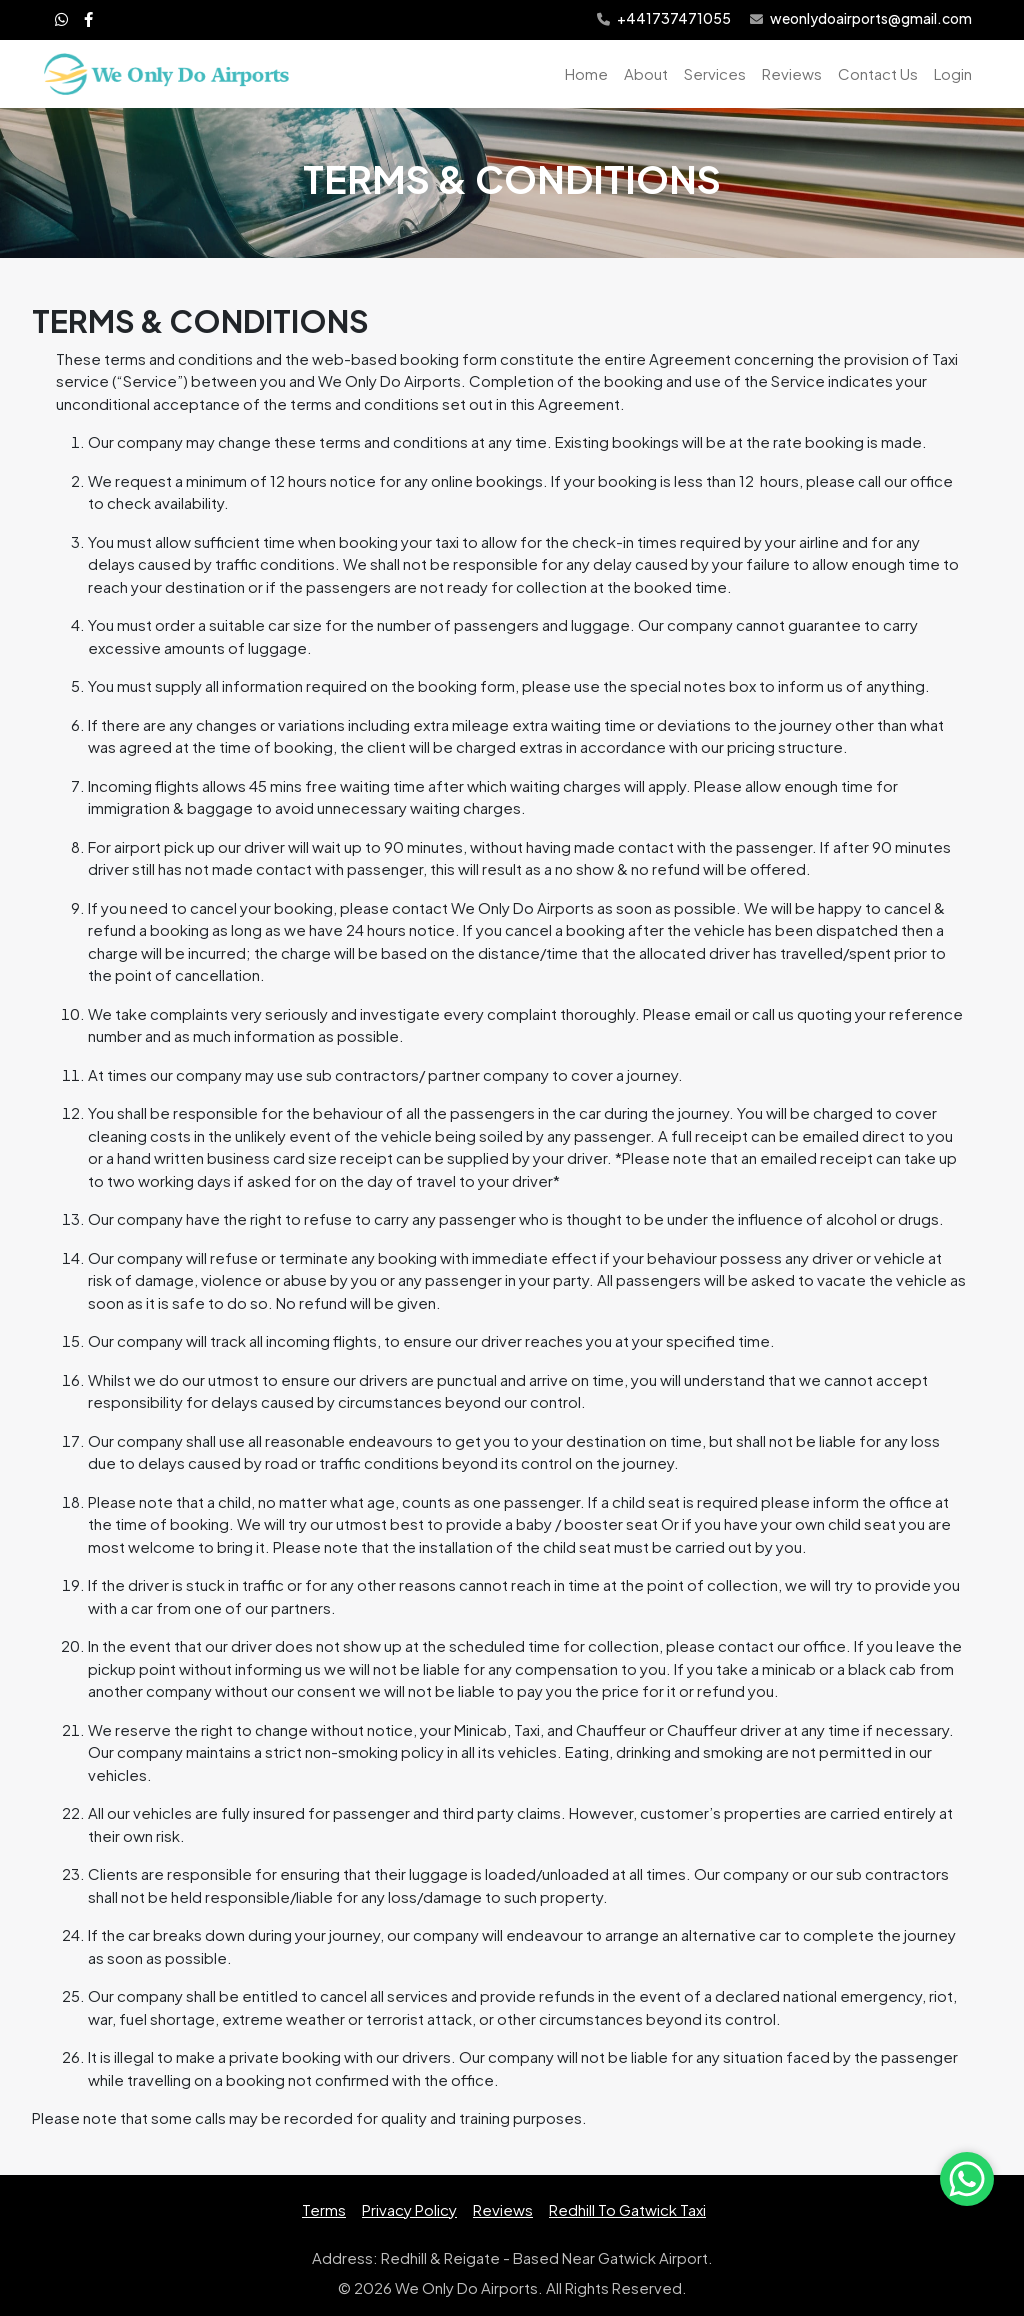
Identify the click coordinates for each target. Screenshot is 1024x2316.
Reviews (792, 73)
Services (715, 73)
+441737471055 (664, 19)
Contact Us (878, 73)
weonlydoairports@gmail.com (861, 19)
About (646, 73)
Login (953, 73)
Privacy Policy (409, 2209)
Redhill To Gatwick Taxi (627, 2209)
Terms (324, 2209)
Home (586, 73)
